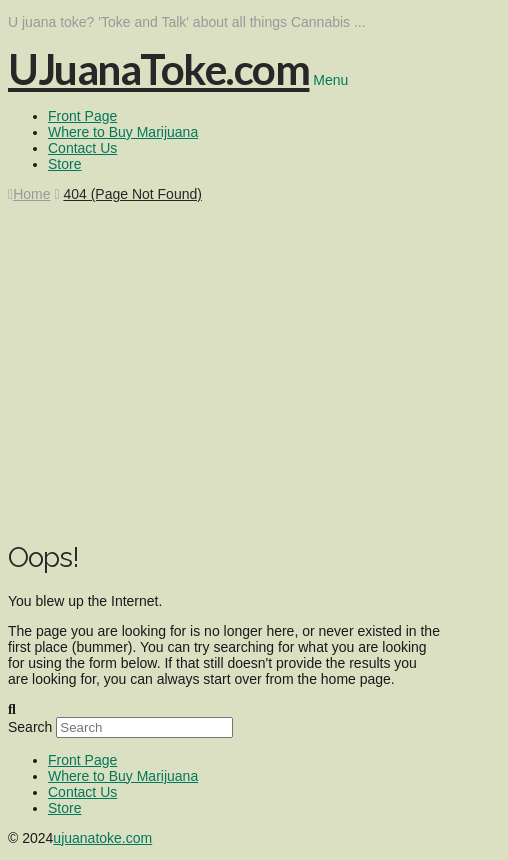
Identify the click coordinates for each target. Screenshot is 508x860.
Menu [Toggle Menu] (330, 80)
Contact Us (82, 792)
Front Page (82, 760)
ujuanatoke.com (102, 838)
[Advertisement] (254, 382)
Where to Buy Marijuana (123, 776)
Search (30, 727)
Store (64, 808)
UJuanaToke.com (158, 69)
